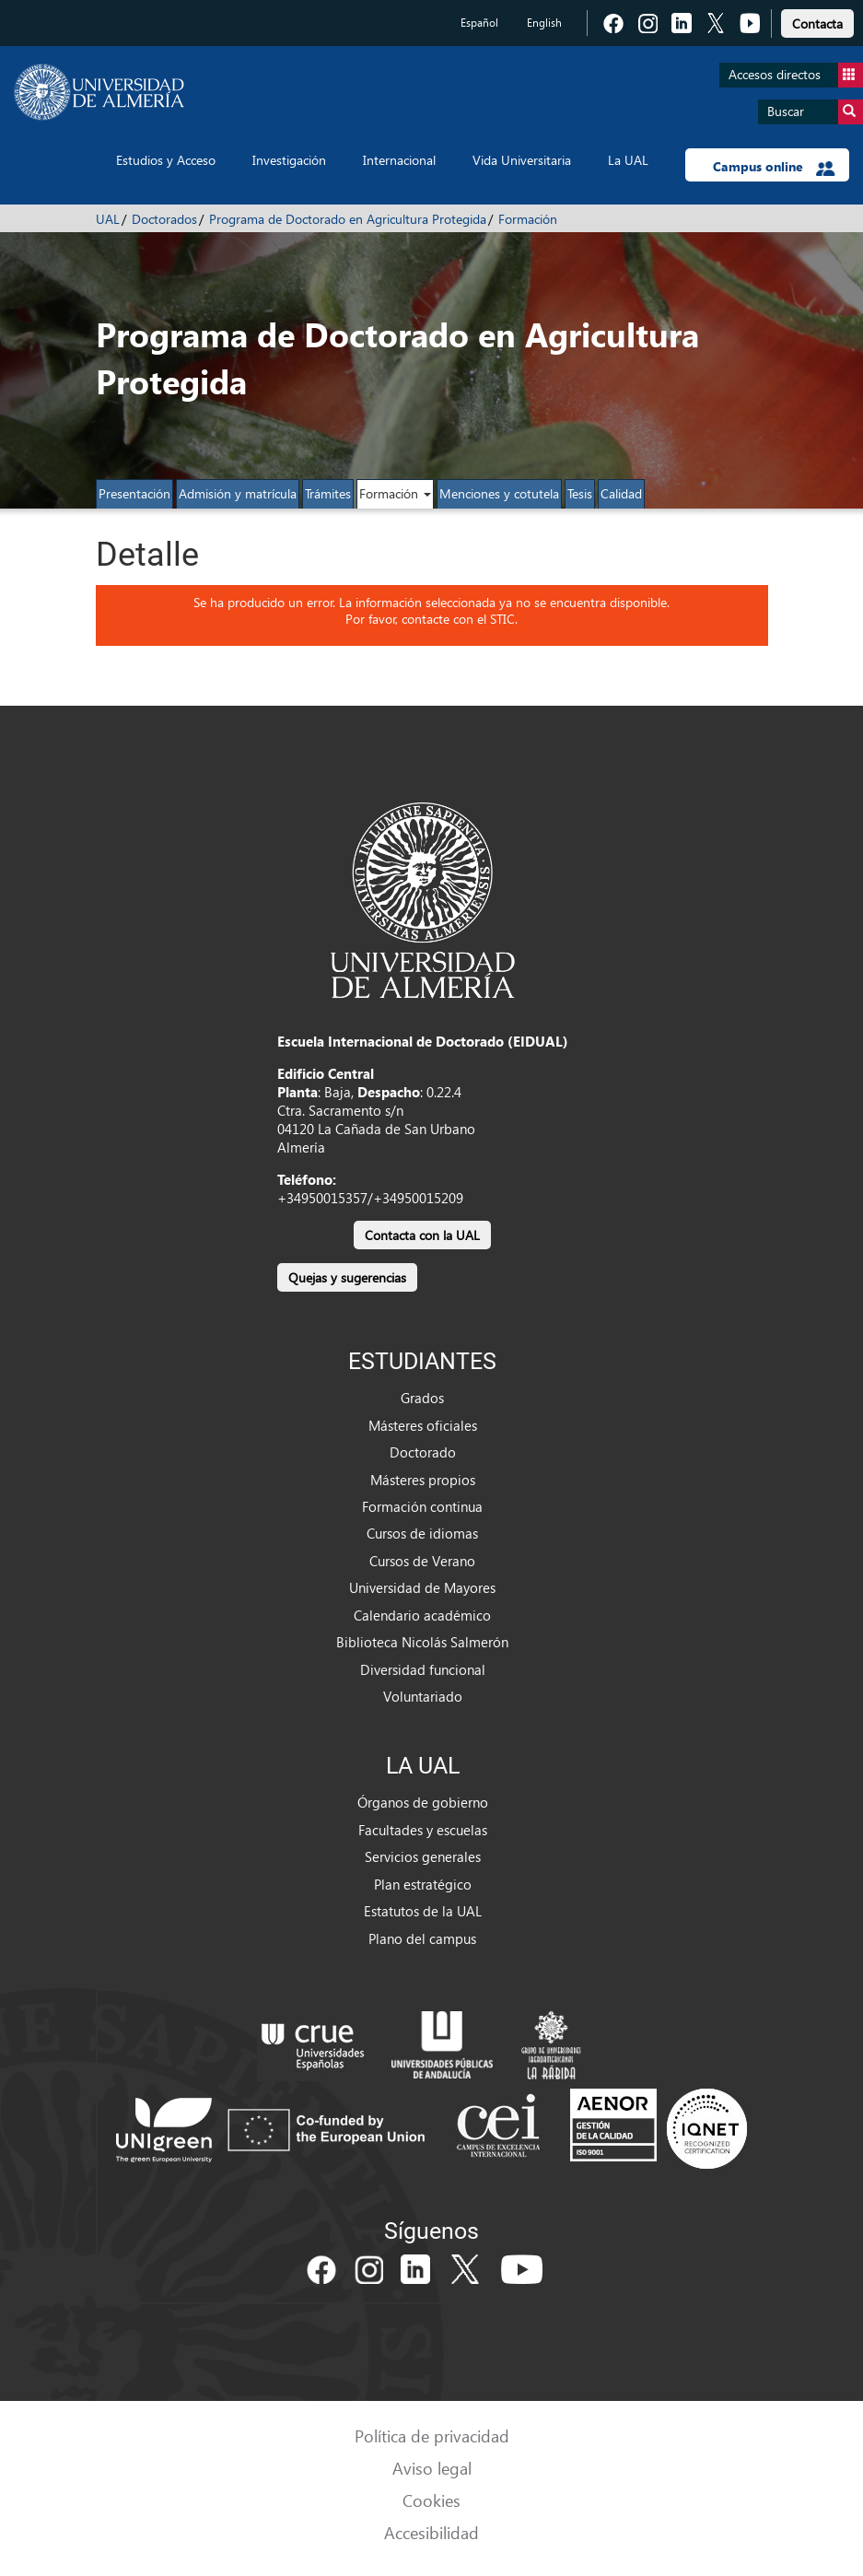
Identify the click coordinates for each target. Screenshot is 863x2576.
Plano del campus (422, 1938)
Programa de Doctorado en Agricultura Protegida (347, 219)
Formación (527, 219)
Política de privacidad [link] (432, 2435)
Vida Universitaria (521, 160)
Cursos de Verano (422, 1560)
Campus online (774, 167)
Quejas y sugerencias (347, 1277)
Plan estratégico (423, 1884)
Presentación (134, 493)
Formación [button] (395, 493)
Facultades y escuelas (422, 1830)
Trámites (328, 493)
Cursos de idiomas (422, 1533)
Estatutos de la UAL (423, 1911)
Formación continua (422, 1506)
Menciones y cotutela (499, 493)
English (544, 22)
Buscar (815, 112)
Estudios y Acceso (166, 160)
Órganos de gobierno (422, 1802)
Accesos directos (796, 75)
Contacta (817, 23)
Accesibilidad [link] (431, 2532)
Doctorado (423, 1452)
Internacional (399, 160)
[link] (817, 20)
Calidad (621, 493)
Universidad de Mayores (422, 1587)
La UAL (628, 160)
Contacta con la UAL (422, 1235)
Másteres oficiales (422, 1425)
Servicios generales (423, 1856)
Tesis (579, 493)
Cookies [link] (431, 2500)
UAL (108, 219)
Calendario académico (422, 1615)
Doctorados (164, 219)
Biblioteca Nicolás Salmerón (422, 1642)
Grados (422, 1397)
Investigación (289, 160)
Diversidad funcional (422, 1669)
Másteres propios (422, 1479)
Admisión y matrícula (238, 493)
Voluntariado (422, 1696)
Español (479, 22)
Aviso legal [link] (432, 2467)
